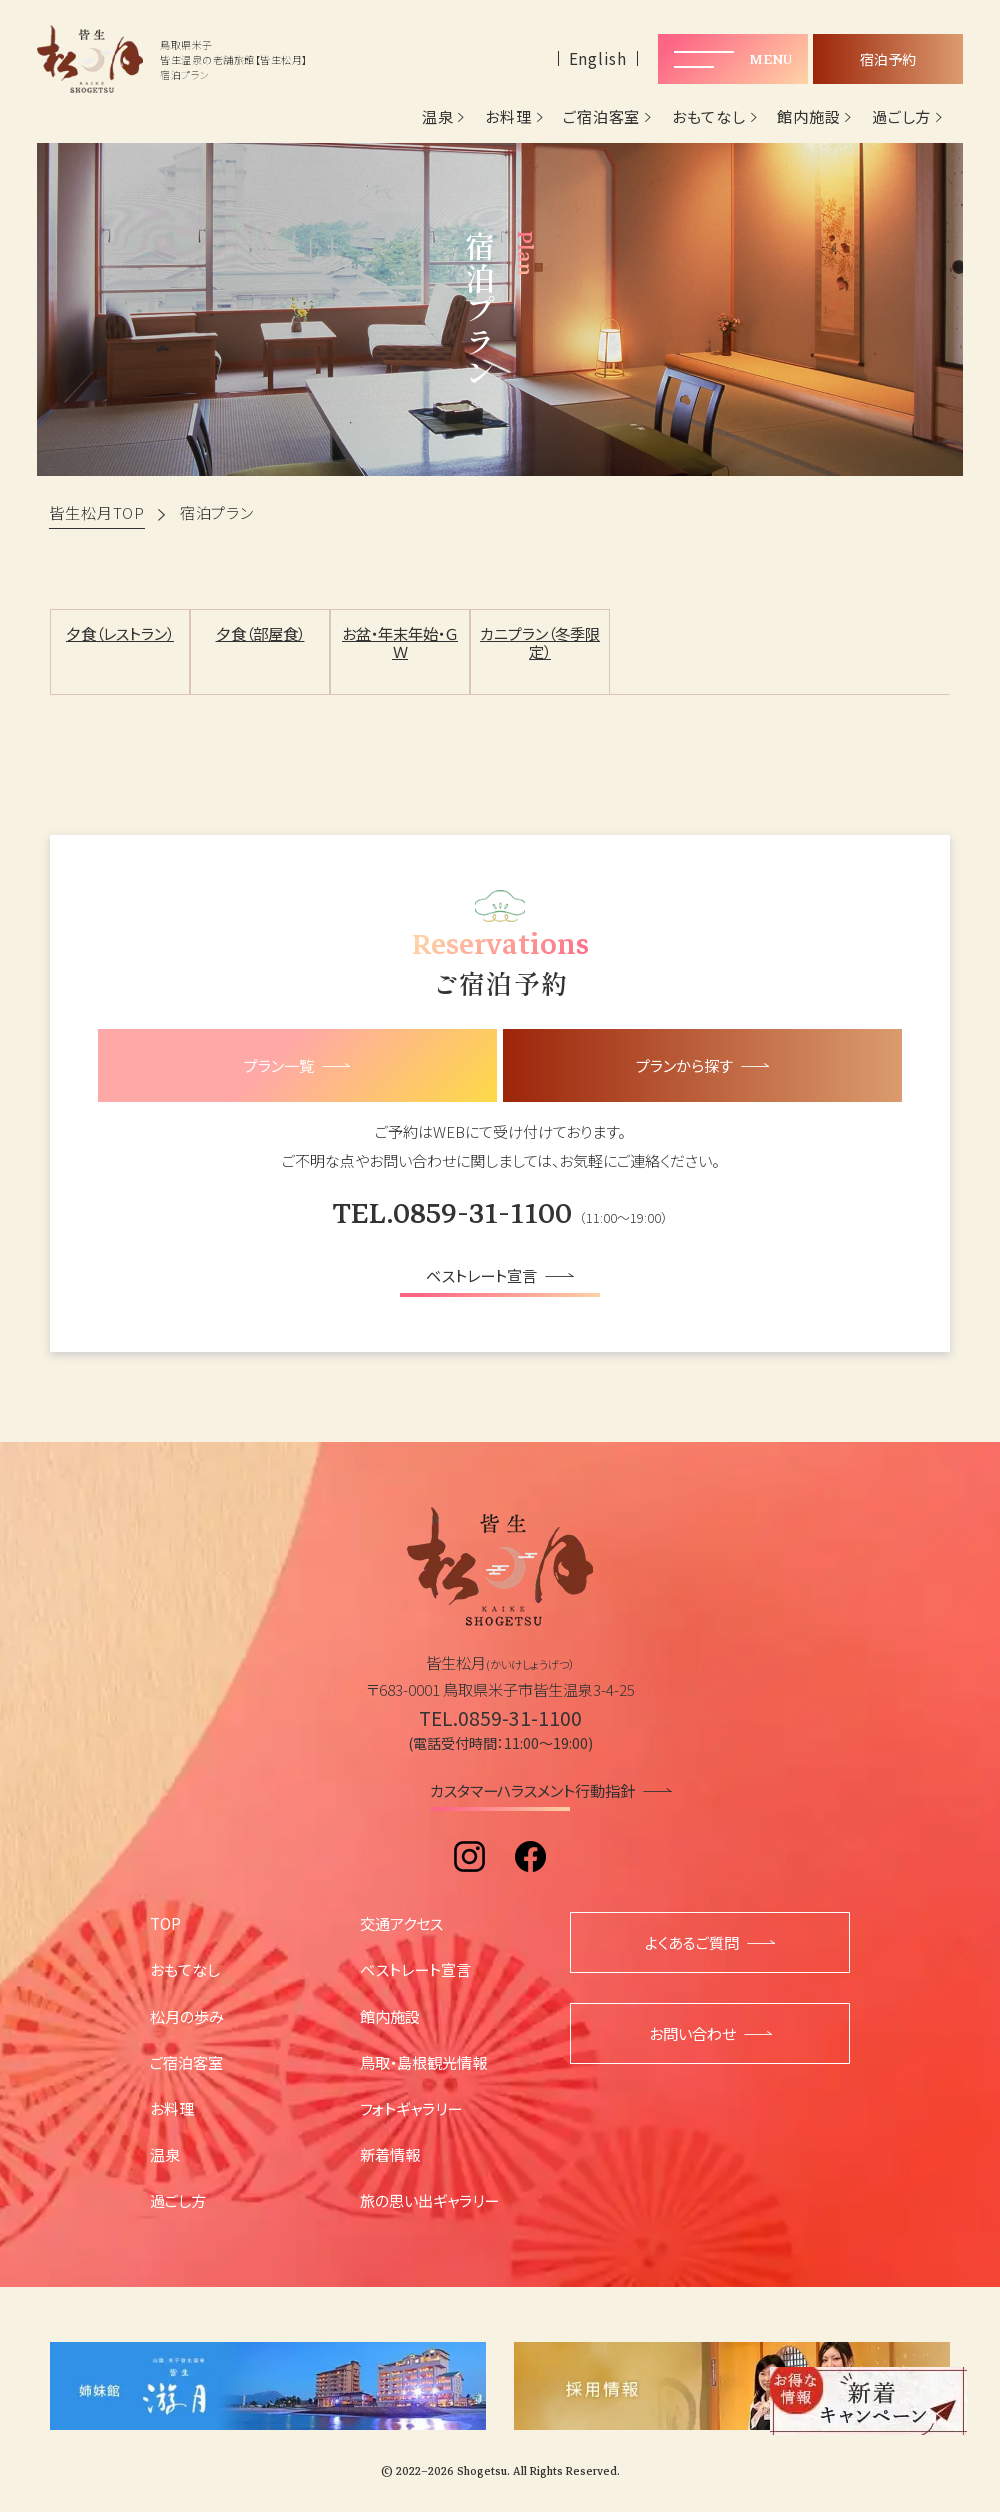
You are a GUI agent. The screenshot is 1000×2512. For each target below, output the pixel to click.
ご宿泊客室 (601, 117)
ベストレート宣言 (415, 1969)
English (598, 58)
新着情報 (390, 2154)
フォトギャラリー (411, 2108)
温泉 (438, 117)
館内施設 (808, 117)
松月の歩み (187, 2016)
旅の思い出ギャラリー (429, 2200)
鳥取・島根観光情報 (423, 2062)
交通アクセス (401, 1923)
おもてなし (709, 117)
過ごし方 (901, 117)
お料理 (508, 117)
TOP (165, 1923)
